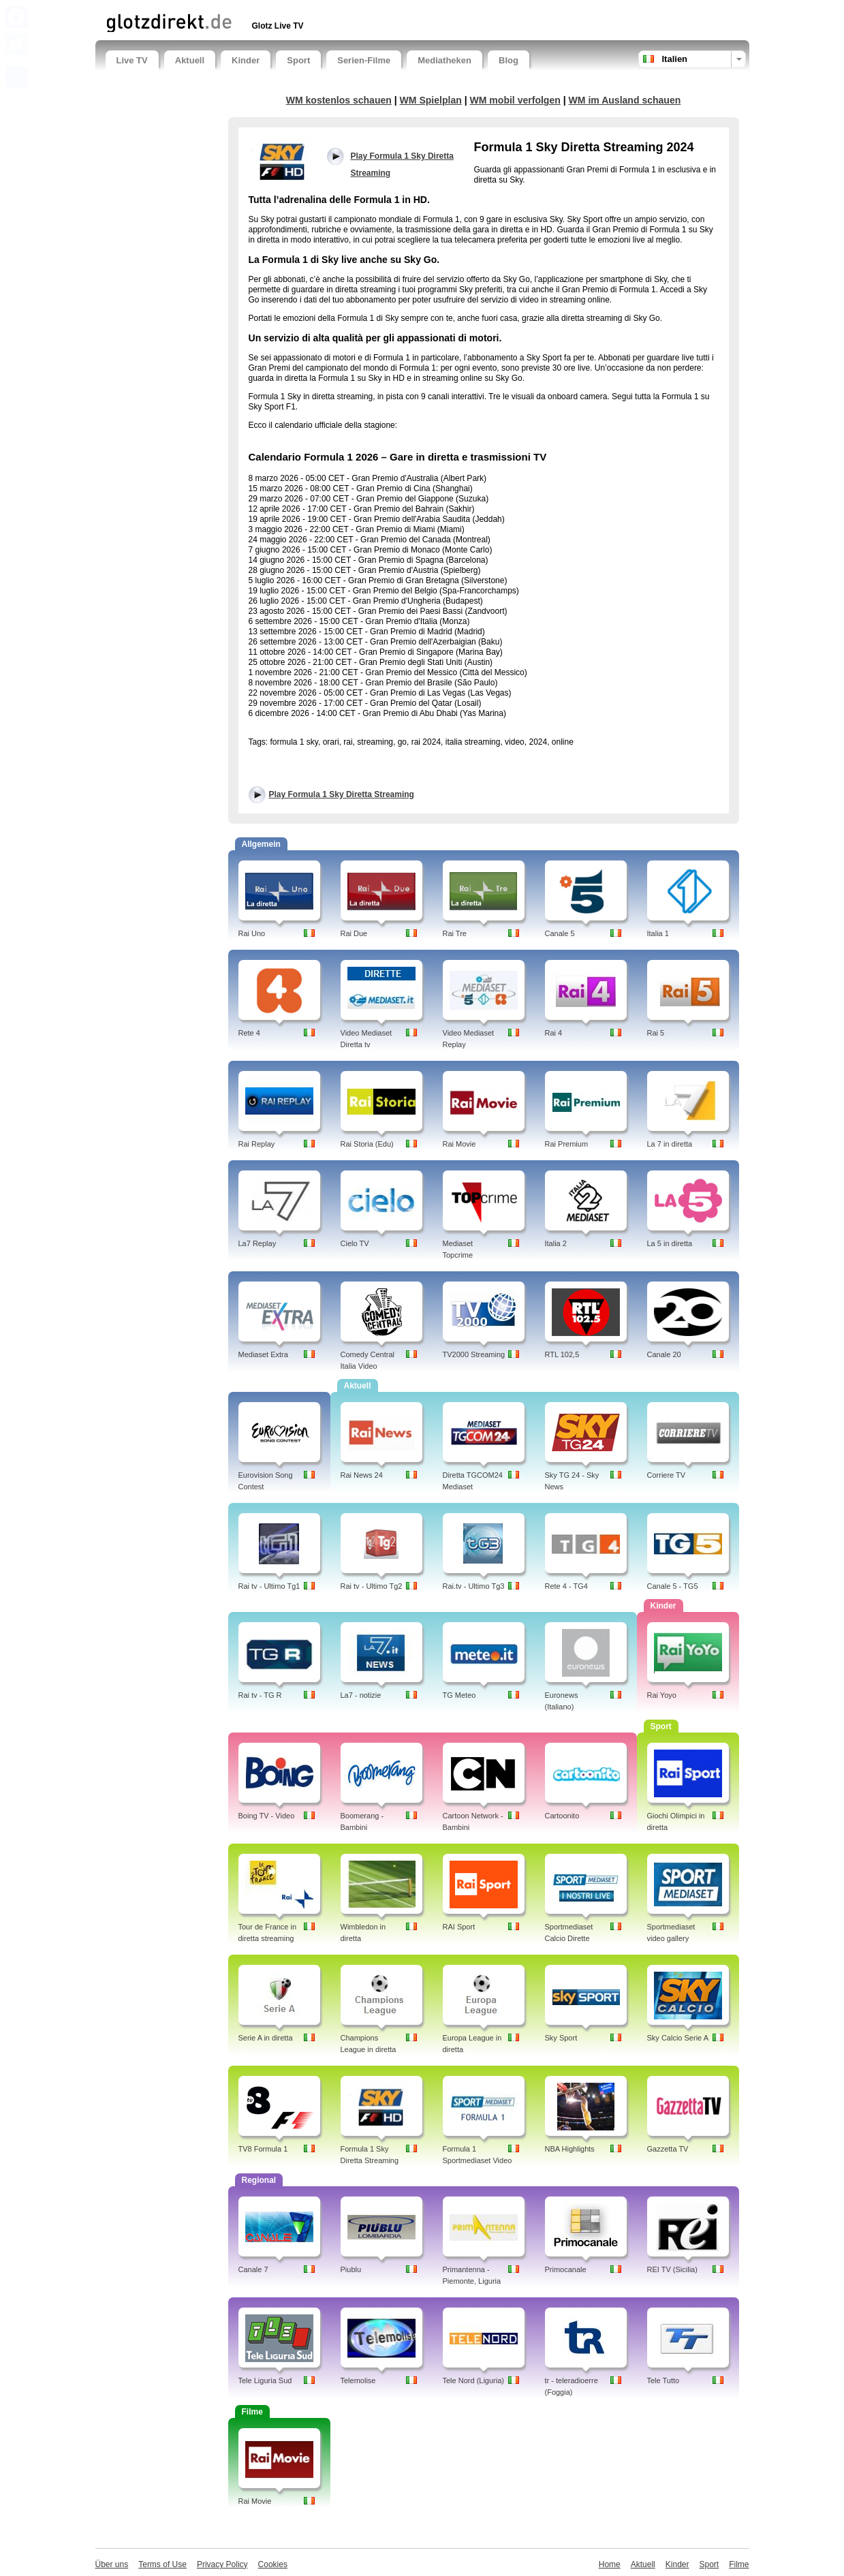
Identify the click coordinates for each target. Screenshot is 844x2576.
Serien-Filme (363, 60)
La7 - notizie (361, 1695)
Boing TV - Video (266, 1816)
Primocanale (566, 2269)
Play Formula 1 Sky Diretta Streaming (341, 794)
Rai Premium (567, 1144)
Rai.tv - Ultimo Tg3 (474, 1586)
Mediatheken (444, 60)
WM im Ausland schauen (625, 100)
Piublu (351, 2269)
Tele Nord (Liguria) (473, 2380)
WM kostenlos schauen (339, 100)
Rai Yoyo (661, 1695)
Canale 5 (560, 933)
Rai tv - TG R (260, 1695)
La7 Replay (257, 1243)
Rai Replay (256, 1144)
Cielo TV (355, 1243)
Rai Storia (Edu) (367, 1144)
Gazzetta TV (668, 2149)
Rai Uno (252, 933)
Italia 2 (556, 1243)
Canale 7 (253, 2269)
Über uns (112, 2564)
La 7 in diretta (670, 1144)
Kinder (246, 60)
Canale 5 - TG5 (672, 1586)
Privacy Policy (222, 2564)
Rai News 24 (362, 1475)
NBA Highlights (570, 2149)
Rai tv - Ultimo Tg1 (269, 1586)
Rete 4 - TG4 (566, 1586)
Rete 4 (249, 1033)
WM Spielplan (431, 100)
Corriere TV (666, 1475)
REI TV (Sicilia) (672, 2269)
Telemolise (358, 2380)
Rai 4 (554, 1033)
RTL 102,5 (562, 1354)
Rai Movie (459, 1144)
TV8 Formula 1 (263, 2149)
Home (610, 2564)
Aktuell (189, 60)
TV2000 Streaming (474, 1354)
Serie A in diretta (265, 2038)
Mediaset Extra (263, 1354)
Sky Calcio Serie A (677, 2038)
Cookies (272, 2564)
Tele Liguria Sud (265, 2380)
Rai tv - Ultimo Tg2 (372, 1586)
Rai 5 (656, 1033)
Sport (298, 60)
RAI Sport (459, 1927)
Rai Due (354, 933)
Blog (508, 60)
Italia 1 (658, 933)
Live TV (132, 60)
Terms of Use (162, 2564)
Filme (739, 2564)
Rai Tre (455, 933)
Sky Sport (561, 2038)
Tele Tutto (663, 2380)
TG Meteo (459, 1695)
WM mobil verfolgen (515, 100)
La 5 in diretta (670, 1243)
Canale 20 (664, 1354)
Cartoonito (562, 1816)
